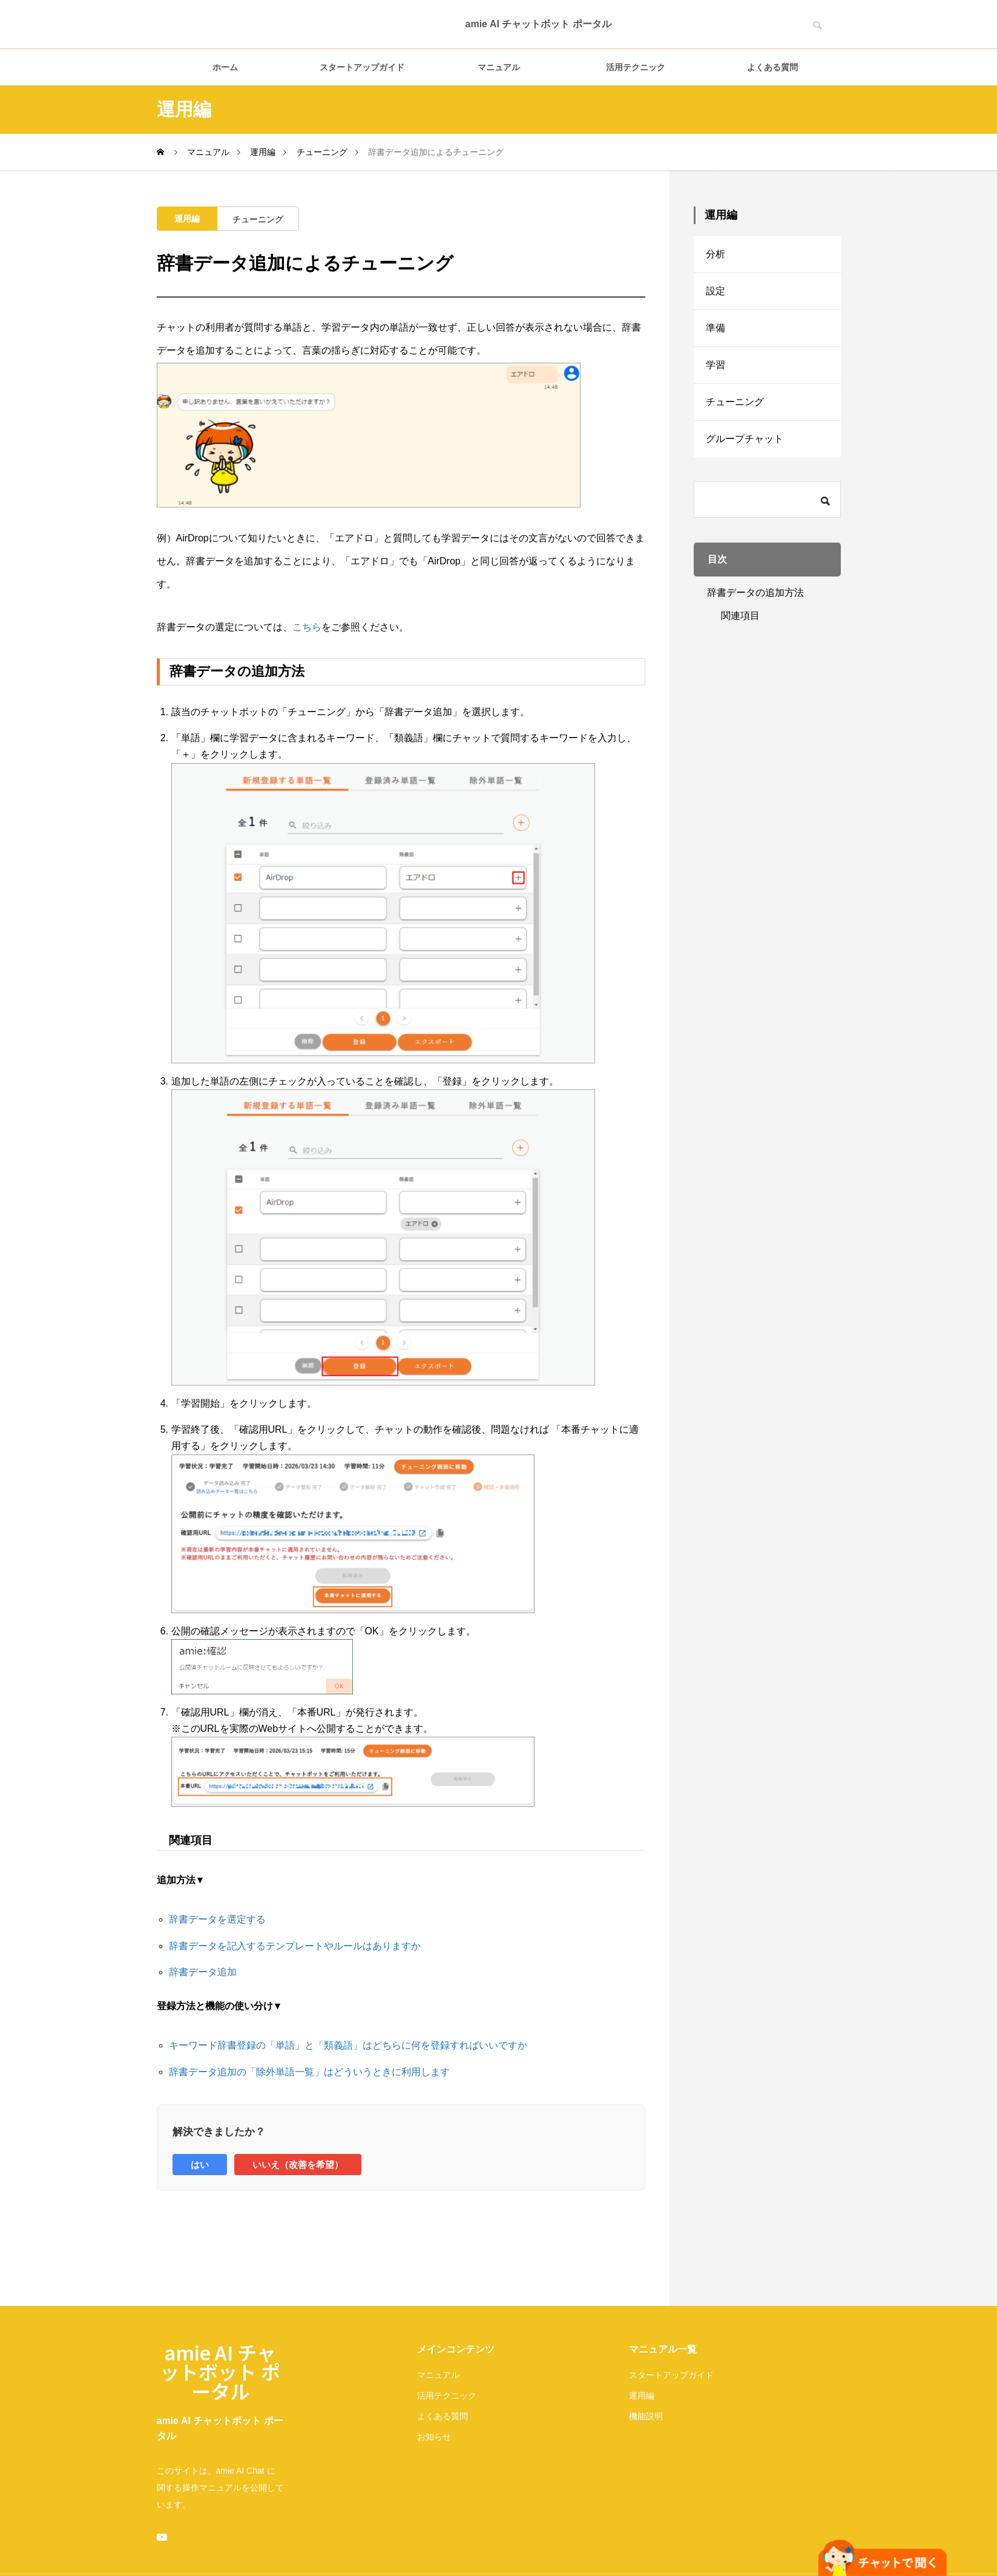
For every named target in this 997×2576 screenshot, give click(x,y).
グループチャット (744, 439)
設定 (715, 291)
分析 (715, 254)
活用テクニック (635, 67)
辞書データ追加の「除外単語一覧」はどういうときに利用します (309, 2072)
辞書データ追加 (203, 1972)
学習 (715, 365)
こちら (306, 627)
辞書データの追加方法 (755, 592)
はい (200, 2164)
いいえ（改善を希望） (297, 2164)
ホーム (225, 67)
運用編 (187, 218)
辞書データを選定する (217, 1919)
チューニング (257, 219)
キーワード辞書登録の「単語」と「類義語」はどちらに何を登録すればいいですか (348, 2045)
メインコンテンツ (456, 2349)
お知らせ (434, 2437)
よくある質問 (772, 67)
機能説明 (646, 2416)
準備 (715, 328)
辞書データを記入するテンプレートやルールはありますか (295, 1946)
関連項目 (740, 615)
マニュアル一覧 (663, 2349)
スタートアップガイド (362, 67)
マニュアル (499, 67)
